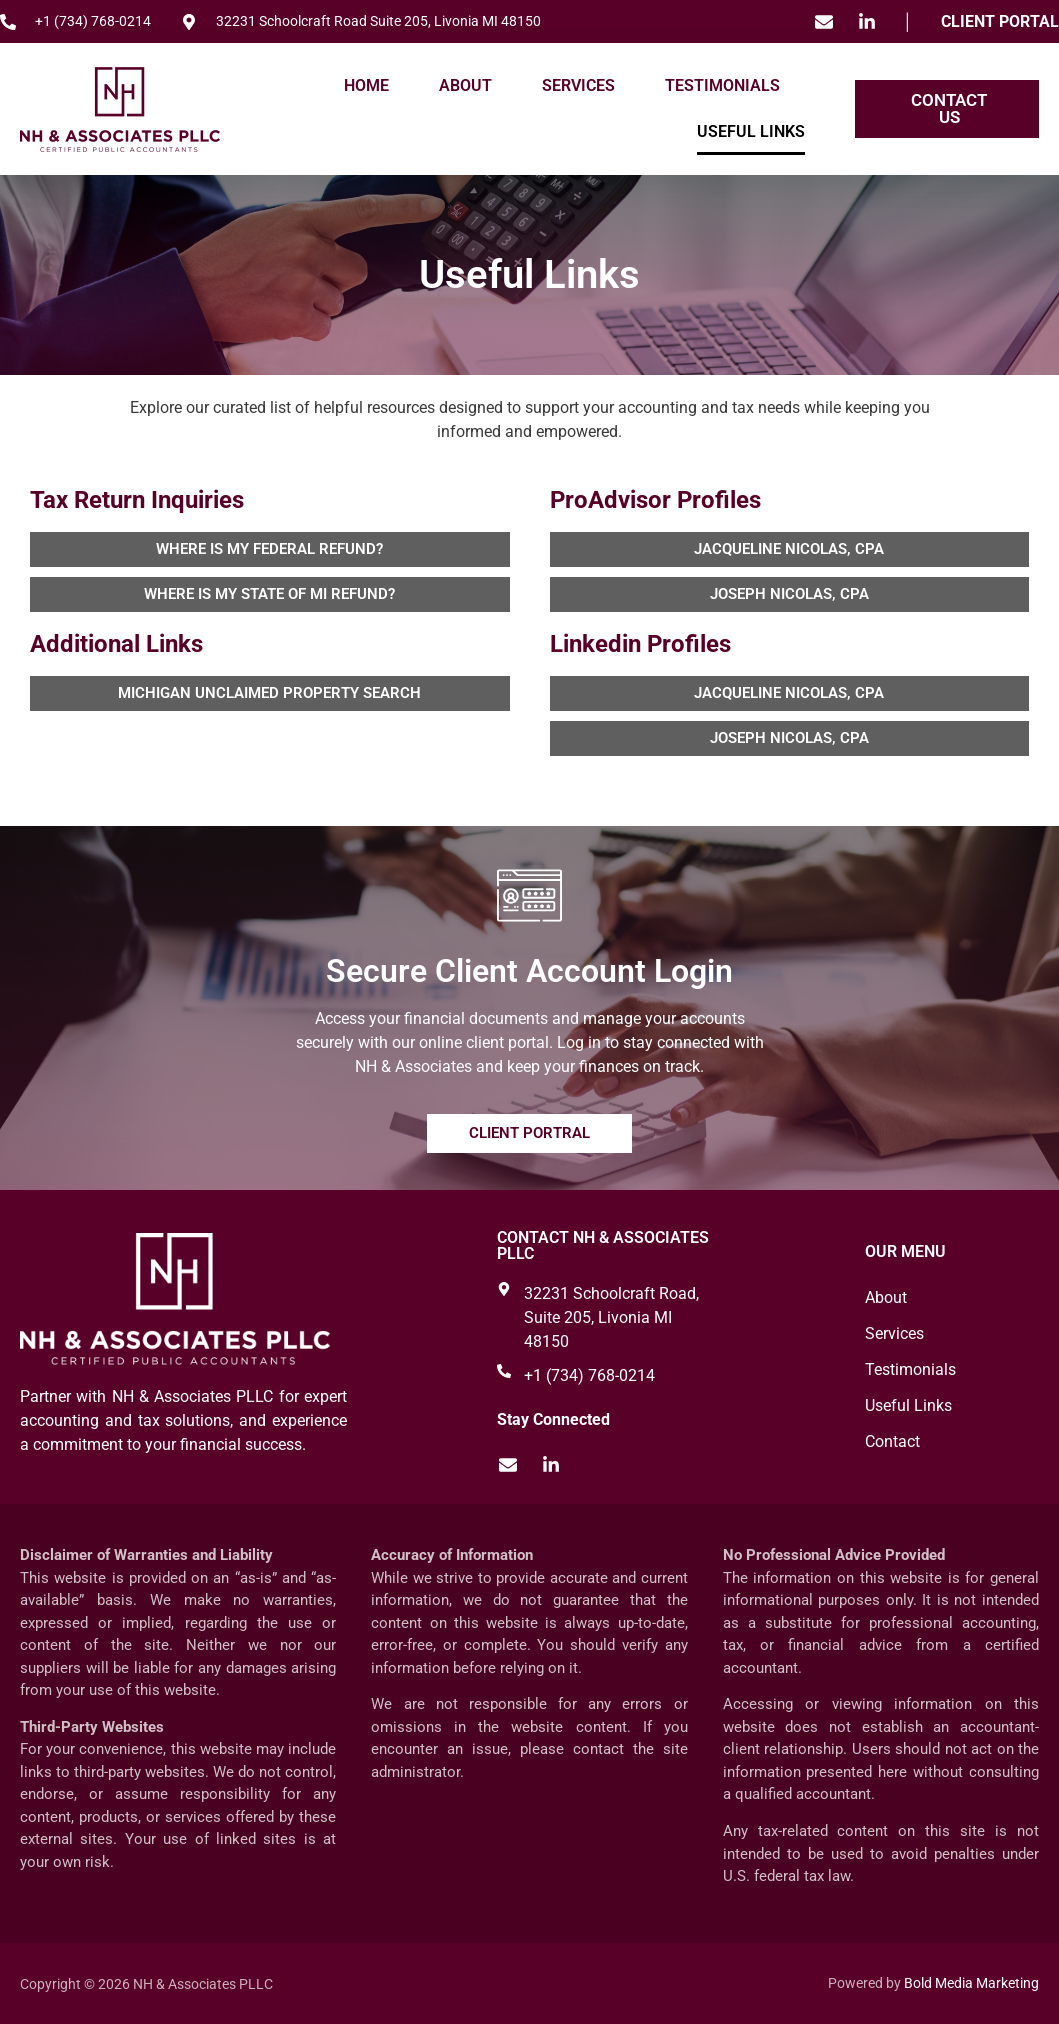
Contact (892, 1441)
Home (366, 85)
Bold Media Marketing (971, 1983)
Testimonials (722, 85)
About (465, 85)
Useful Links (751, 131)
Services (578, 85)
